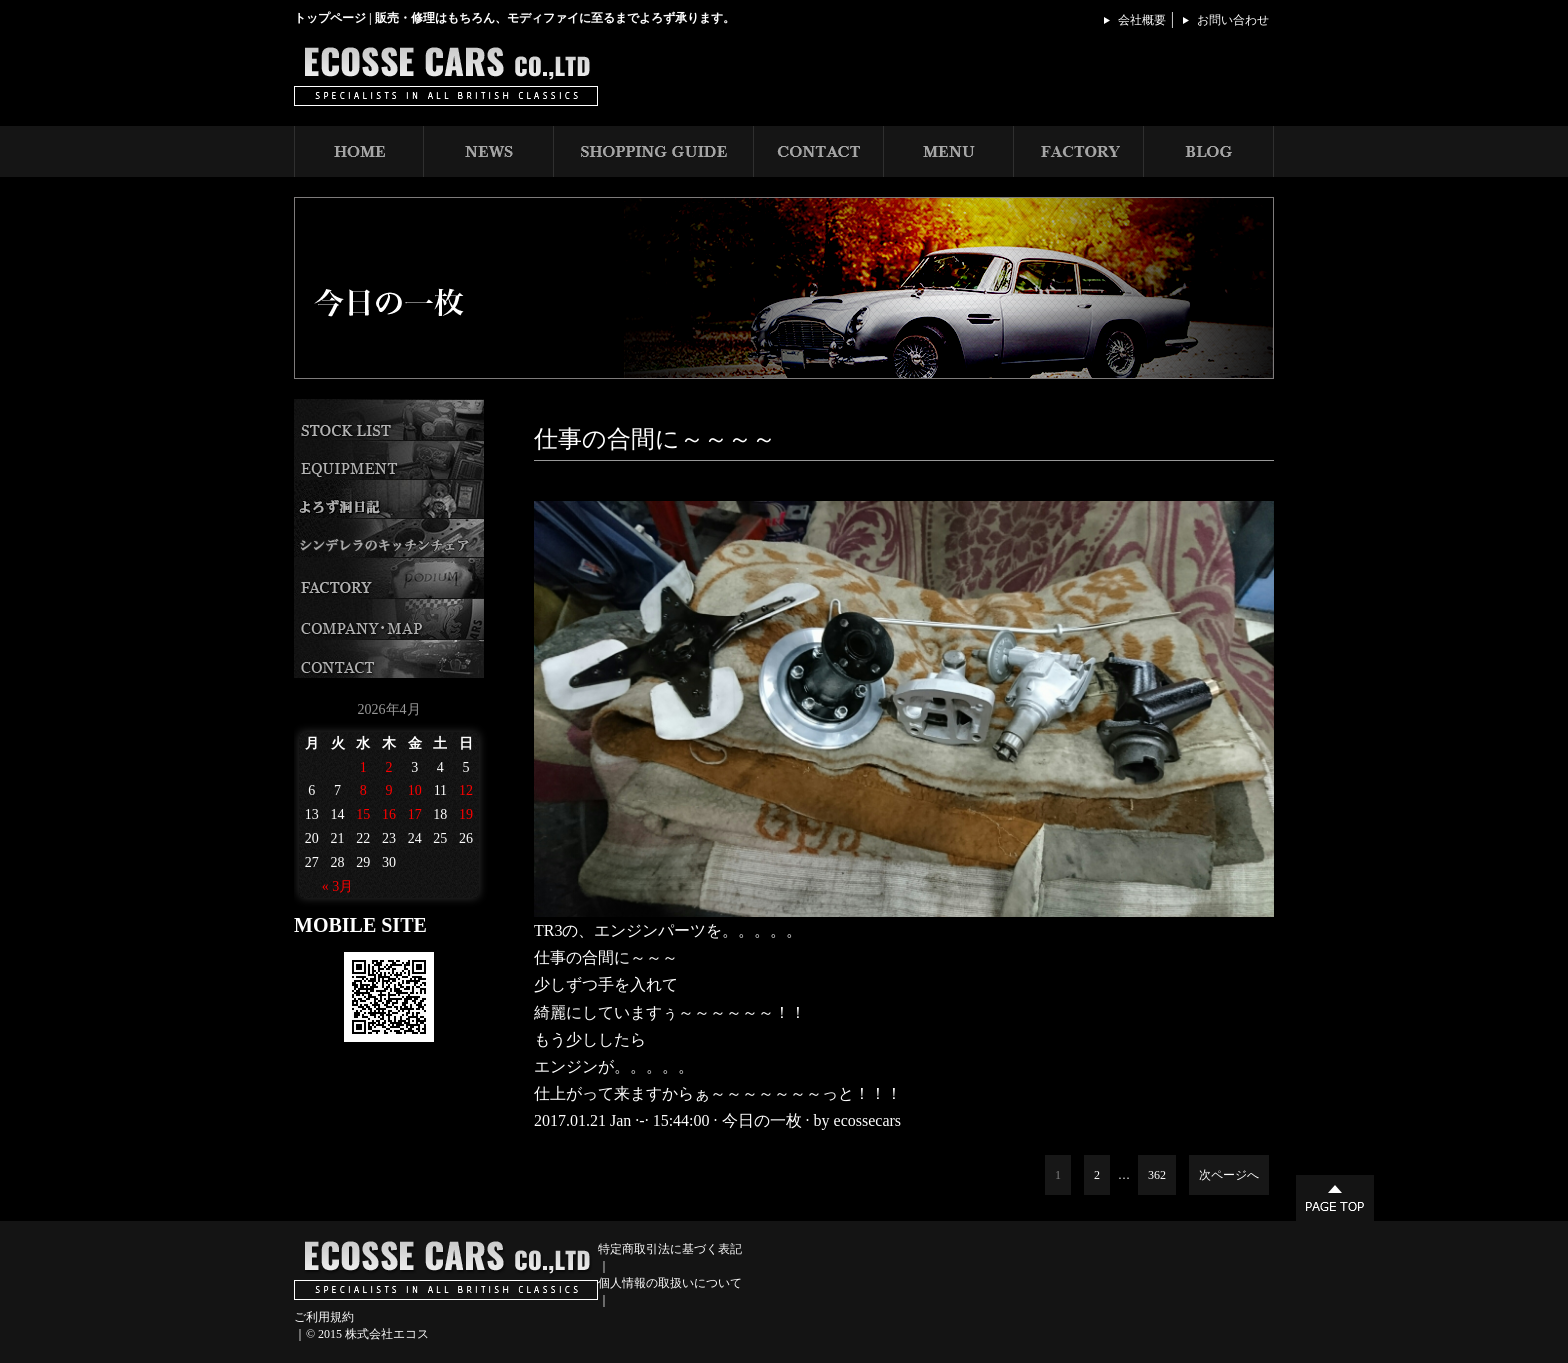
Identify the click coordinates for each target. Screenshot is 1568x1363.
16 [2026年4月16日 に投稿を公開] (389, 814)
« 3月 (338, 886)
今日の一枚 (762, 1120)
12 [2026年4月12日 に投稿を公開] (466, 790)
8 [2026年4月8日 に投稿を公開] (363, 790)
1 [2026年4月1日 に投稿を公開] (363, 767)
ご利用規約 (324, 1317)
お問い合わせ (1233, 20)
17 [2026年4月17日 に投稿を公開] (415, 814)
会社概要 (1142, 20)
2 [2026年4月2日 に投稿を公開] (388, 767)
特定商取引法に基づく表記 (670, 1249)
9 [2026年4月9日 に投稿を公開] (388, 790)
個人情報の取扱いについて (670, 1283)
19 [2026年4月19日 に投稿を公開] (466, 814)
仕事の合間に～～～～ (655, 439)
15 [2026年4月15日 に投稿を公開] (363, 814)
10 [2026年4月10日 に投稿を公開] (415, 790)
